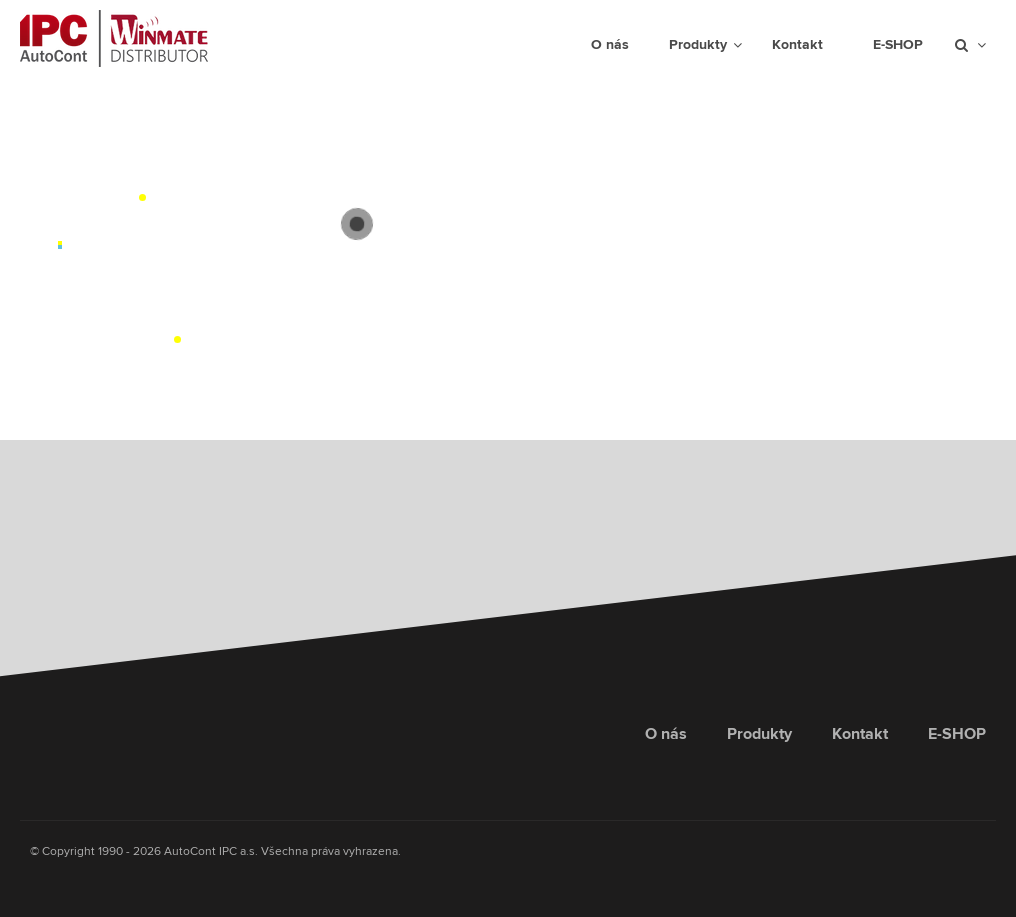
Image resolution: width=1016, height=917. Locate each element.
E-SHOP (957, 734)
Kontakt (860, 734)
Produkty (759, 734)
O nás (666, 734)
